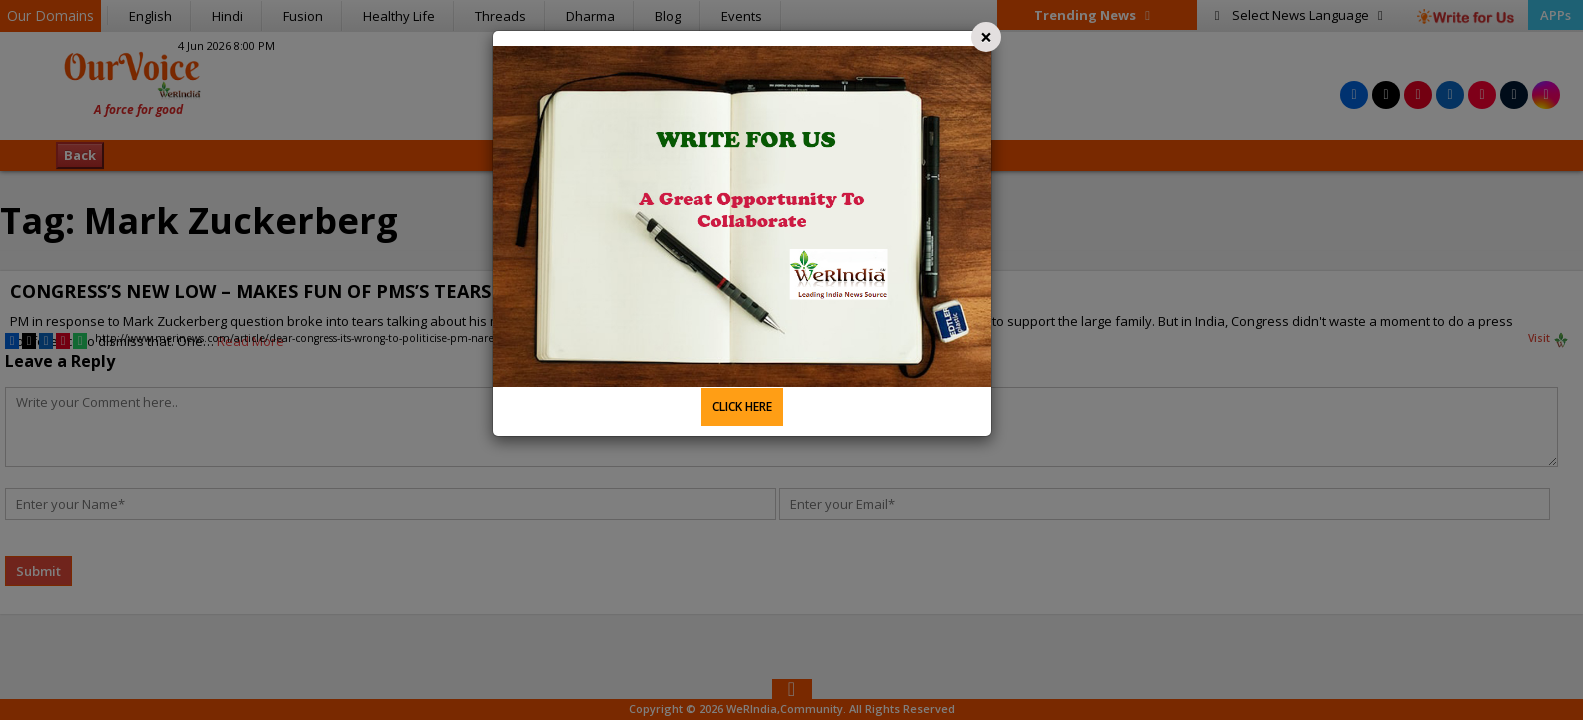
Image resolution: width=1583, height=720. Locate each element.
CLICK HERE (742, 406)
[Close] (986, 37)
